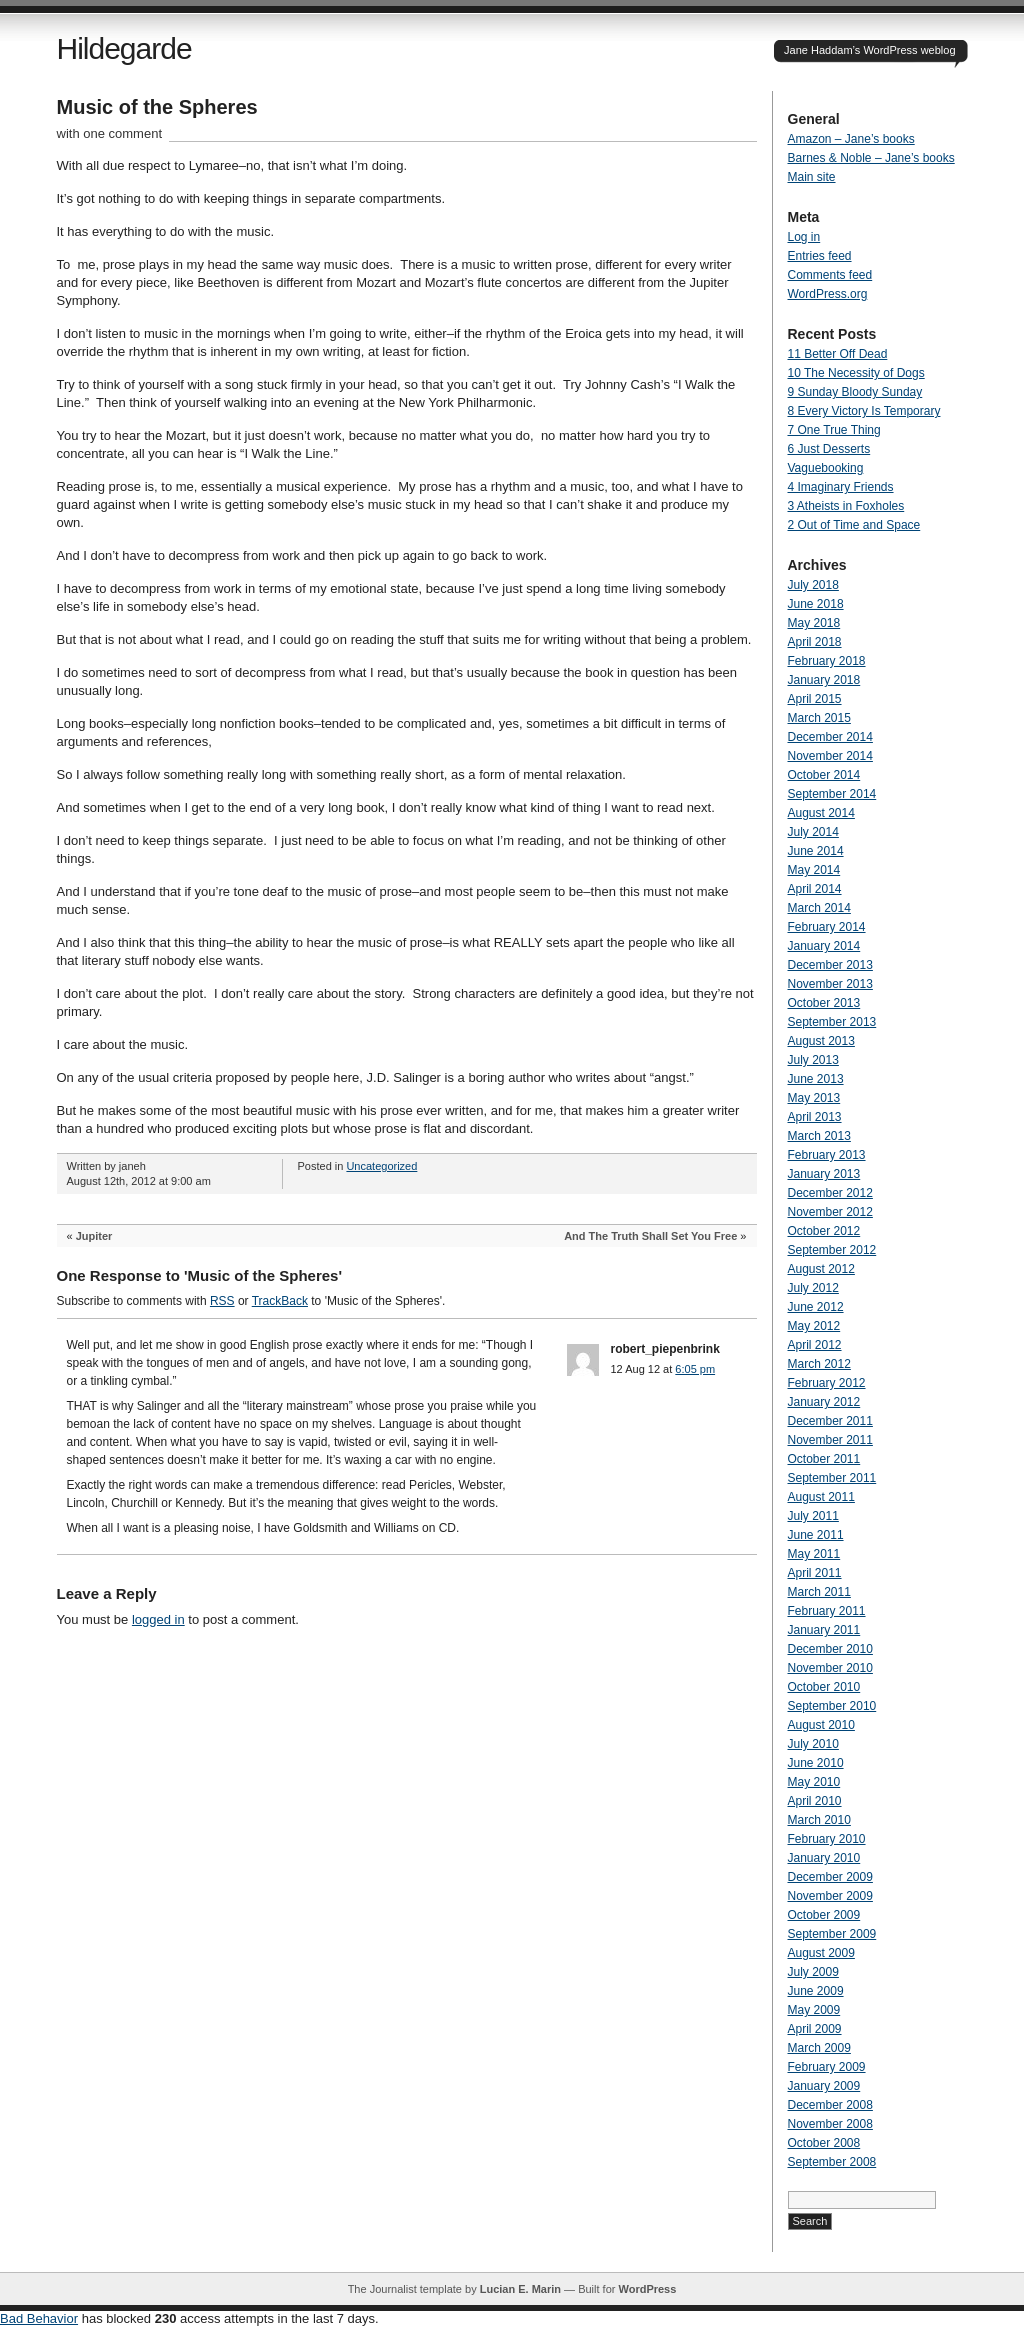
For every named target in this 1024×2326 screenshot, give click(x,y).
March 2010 (819, 1820)
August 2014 (821, 813)
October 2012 (824, 1231)
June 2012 (816, 1307)
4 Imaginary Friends (841, 487)
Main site (812, 177)
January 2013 (824, 1174)
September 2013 (832, 1022)
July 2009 (813, 1972)
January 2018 (824, 680)
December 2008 (830, 2105)
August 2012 (821, 1269)
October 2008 (824, 2143)
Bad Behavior (39, 2318)
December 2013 (830, 965)
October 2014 (824, 775)
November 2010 (830, 1668)
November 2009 (830, 1896)
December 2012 (830, 1193)
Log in (804, 237)
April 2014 (815, 889)
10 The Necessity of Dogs (856, 373)
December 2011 (830, 1421)
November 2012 (830, 1212)
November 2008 (830, 2124)
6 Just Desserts (829, 449)
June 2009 (816, 1991)
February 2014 (827, 927)
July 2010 (813, 1744)
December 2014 (830, 737)
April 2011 (815, 1573)
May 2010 (814, 1782)
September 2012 (832, 1250)
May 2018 (814, 623)
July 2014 (813, 832)
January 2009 (824, 2086)
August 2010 (821, 1725)
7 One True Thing (834, 430)
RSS (222, 1301)
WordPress (647, 2289)
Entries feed (820, 256)
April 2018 (815, 642)
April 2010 (815, 1801)
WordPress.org (828, 294)
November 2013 (830, 984)
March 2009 (819, 2048)
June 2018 (816, 604)
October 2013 (824, 1003)
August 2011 (821, 1497)
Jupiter (94, 1236)
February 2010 (827, 1839)
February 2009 (827, 2067)
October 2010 (824, 1687)
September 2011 (832, 1478)
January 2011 (824, 1630)
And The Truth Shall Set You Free (650, 1236)
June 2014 (816, 851)
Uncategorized (381, 1166)
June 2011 (816, 1535)
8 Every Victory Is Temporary (864, 411)
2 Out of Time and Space (854, 525)
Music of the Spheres (157, 107)
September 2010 (832, 1706)
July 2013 (813, 1060)
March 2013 (819, 1136)
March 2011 (819, 1592)
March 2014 (819, 908)
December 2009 (830, 1877)
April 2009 (815, 2029)
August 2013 (821, 1041)
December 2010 (830, 1649)
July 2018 (813, 585)
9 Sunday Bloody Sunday (855, 392)
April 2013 (815, 1117)
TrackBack (280, 1301)
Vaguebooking (826, 468)
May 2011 (814, 1554)
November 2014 (830, 756)
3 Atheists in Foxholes (846, 506)
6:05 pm (695, 1369)
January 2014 (824, 946)
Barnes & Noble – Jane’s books (871, 158)
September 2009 (832, 1934)
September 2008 (832, 2162)
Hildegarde (124, 48)
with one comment (110, 133)
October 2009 (824, 1915)
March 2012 (819, 1364)
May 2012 (814, 1326)
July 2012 (813, 1288)
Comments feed (830, 275)
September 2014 (832, 794)
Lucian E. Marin (520, 2289)
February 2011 (827, 1611)
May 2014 (814, 870)
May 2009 (814, 2010)
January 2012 (824, 1402)
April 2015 (815, 699)
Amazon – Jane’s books (851, 139)
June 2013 (816, 1079)
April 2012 (815, 1345)
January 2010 (824, 1858)
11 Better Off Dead (838, 354)
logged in (158, 1619)
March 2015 (819, 718)
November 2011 (830, 1440)
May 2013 (814, 1098)
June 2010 (816, 1763)
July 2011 (813, 1516)
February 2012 (827, 1383)
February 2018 (827, 661)
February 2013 (827, 1155)
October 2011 (824, 1459)
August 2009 (821, 1953)
